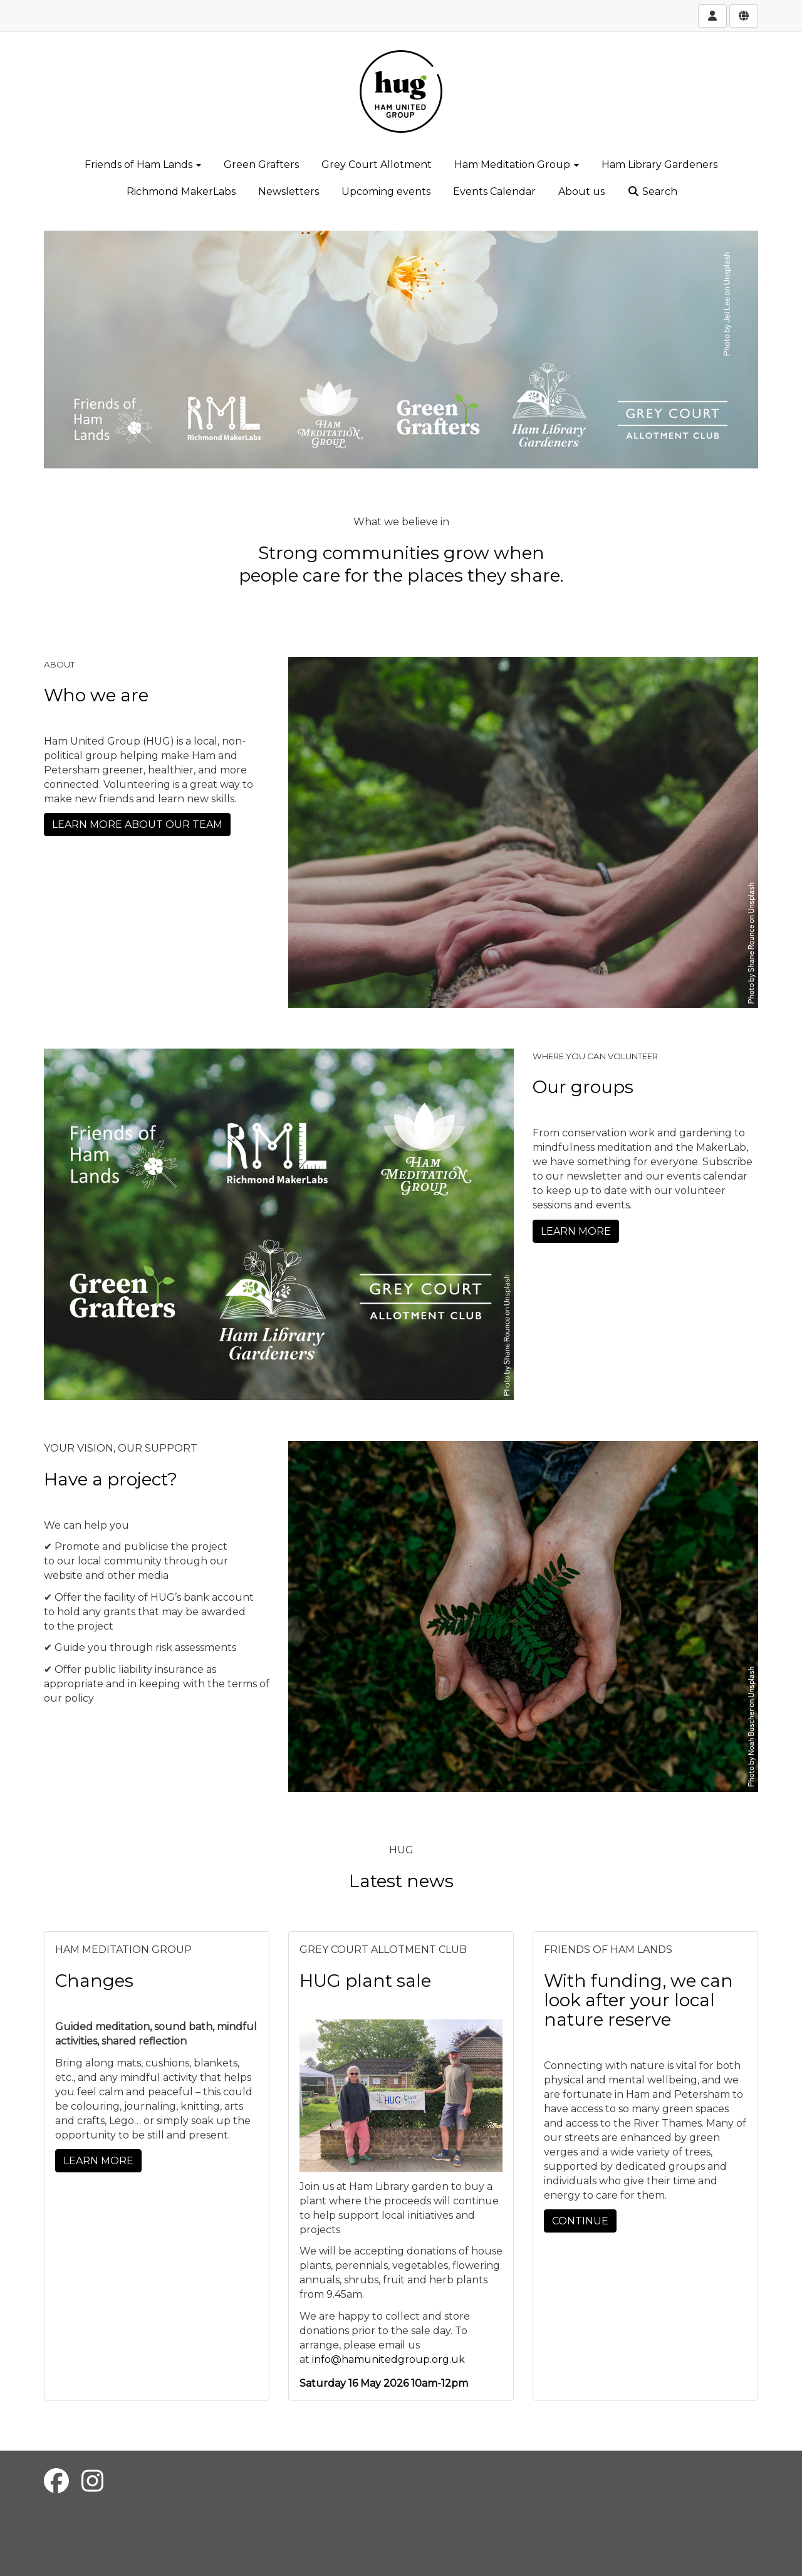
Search (652, 191)
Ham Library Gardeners (659, 164)
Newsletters (288, 191)
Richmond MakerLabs (181, 191)
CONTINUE (580, 2221)
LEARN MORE (576, 1231)
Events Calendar (494, 191)
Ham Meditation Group (516, 164)
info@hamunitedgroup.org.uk (388, 2359)
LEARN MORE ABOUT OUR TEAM (137, 824)
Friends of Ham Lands (143, 164)
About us (581, 191)
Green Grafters (261, 164)
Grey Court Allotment (376, 164)
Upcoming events (385, 191)
